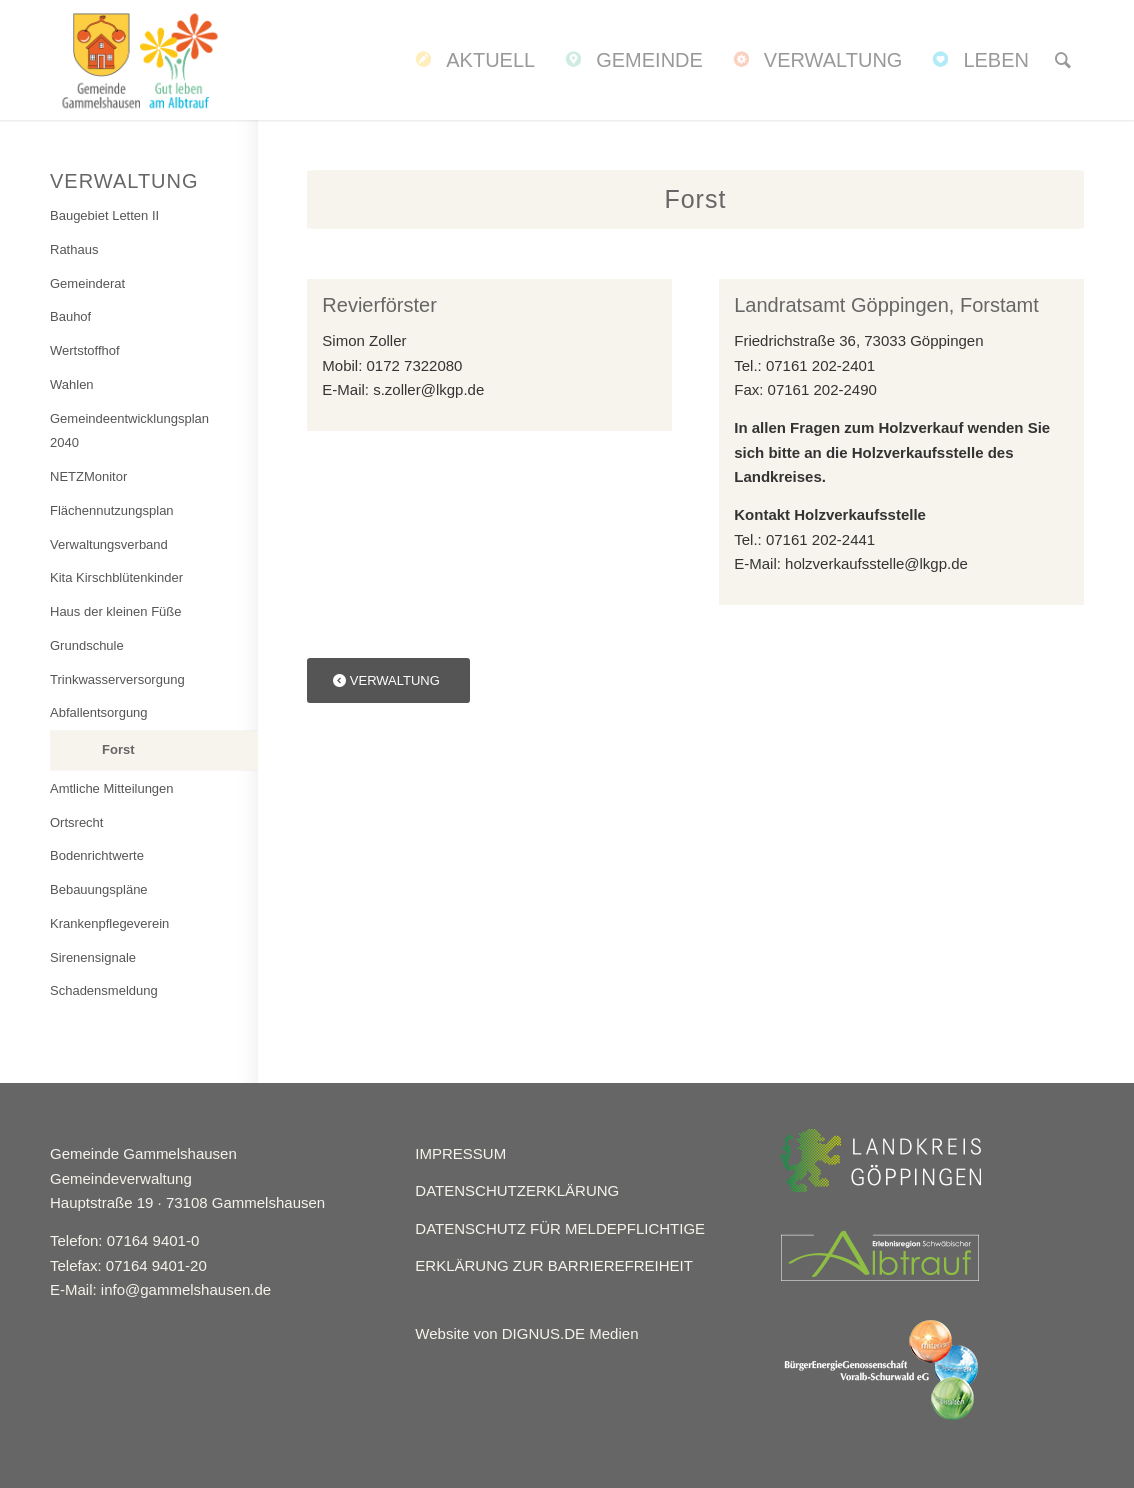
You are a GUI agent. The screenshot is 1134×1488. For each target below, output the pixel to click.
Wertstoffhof (85, 350)
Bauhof (70, 316)
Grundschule (87, 645)
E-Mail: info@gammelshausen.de (160, 1289)
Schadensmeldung (104, 990)
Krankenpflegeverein (109, 923)
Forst (118, 749)
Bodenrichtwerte (97, 855)
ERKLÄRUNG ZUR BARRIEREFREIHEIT (554, 1265)
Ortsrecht (76, 822)
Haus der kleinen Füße (116, 611)
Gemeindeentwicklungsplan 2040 (129, 431)
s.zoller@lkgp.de (428, 389)
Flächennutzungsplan (112, 510)
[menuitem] (473, 60)
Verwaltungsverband (109, 544)
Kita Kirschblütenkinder (116, 577)
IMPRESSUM (460, 1153)
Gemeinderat (87, 283)
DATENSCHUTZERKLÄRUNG (517, 1190)
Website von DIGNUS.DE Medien (526, 1333)
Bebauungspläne (99, 889)
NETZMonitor (88, 476)
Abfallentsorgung (99, 712)
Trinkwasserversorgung (117, 679)
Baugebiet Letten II (104, 215)
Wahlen (72, 384)
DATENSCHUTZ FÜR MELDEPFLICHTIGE (560, 1228)
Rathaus (74, 249)
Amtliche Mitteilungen (112, 788)
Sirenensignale (93, 957)
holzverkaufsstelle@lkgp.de (876, 563)
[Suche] (1063, 60)
